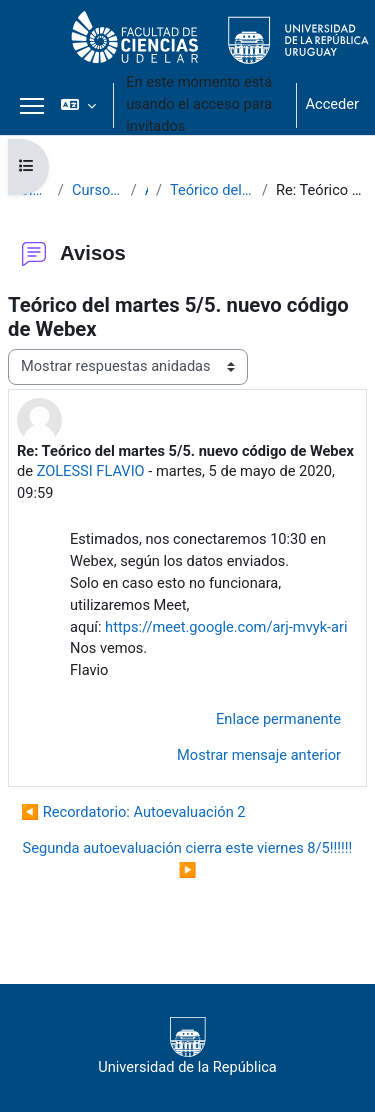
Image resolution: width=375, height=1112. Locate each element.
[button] (78, 105)
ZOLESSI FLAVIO (91, 471)
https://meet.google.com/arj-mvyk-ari (226, 627)
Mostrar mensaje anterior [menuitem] (259, 755)
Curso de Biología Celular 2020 (97, 190)
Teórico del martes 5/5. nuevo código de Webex (212, 190)
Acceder (332, 104)
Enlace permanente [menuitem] (278, 719)
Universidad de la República (187, 1046)
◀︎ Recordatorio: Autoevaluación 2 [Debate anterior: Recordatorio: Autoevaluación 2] (133, 812)
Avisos (146, 190)
